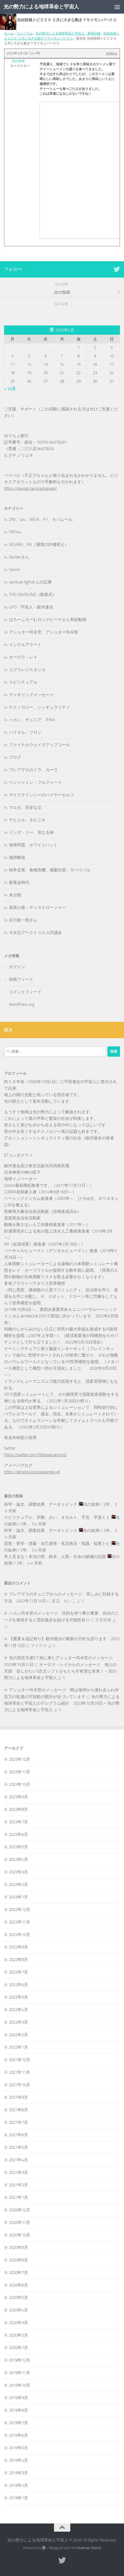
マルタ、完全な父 (25, 807)
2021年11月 (19, 2072)
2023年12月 (19, 1759)
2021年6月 (18, 2134)
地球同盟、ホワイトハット (33, 845)
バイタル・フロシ (25, 732)
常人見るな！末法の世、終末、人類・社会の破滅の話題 (55, 1556)
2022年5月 (18, 1997)
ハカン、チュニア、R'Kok (32, 719)
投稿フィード (21, 979)
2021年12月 (19, 2059)
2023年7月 (18, 1821)
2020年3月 (18, 2322)
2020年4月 (18, 2310)
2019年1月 (18, 2497)
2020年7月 (18, 2272)
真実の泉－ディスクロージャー (37, 907)
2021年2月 (18, 2184)
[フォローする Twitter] (116, 269)
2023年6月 (18, 1834)
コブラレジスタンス (27, 669)
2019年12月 (19, 2360)
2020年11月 (19, 2222)
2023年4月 (18, 1859)
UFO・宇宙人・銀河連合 (31, 607)
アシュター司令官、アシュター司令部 (43, 632)
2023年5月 (18, 1847)
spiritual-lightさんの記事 (30, 582)
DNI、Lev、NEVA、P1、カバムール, (41, 519)
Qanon (14, 569)
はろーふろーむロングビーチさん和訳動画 (47, 619)
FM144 (15, 532)
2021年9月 (18, 2097)
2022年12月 (19, 1909)
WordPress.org (21, 1004)
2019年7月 (18, 2422)
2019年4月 (18, 2460)
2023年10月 (19, 1784)
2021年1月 (18, 2197)
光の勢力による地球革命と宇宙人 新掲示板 (68, 33)
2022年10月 (19, 1934)
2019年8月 (18, 2410)
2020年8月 (18, 2260)
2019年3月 (18, 2472)
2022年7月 (18, 1972)
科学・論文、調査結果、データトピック (40, 1504)
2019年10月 (19, 2385)
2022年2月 (18, 2034)
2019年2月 (18, 2485)
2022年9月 (18, 1947)
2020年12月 (19, 2210)
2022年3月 (18, 2022)
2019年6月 (18, 2435)
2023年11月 (19, 1771)
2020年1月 (18, 2347)
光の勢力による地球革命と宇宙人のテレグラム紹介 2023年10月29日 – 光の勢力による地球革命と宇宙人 (62, 1703)
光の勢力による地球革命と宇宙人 (41, 7)
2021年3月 (18, 2172)
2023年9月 (18, 1796)
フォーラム (25, 33)
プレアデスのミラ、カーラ (33, 769)
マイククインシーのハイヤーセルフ (41, 794)
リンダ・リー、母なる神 (31, 832)
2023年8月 (18, 1809)
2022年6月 (18, 1984)
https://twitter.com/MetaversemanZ (35, 1454)
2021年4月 (18, 2159)
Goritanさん (19, 557)
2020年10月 (19, 2235)
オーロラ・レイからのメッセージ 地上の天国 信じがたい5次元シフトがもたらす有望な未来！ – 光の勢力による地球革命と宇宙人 (60, 1671)
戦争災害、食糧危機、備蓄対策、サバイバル (49, 870)
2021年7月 (18, 2122)
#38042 (111, 53)
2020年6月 (18, 2285)
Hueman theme (89, 2548)
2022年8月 (18, 1959)
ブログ (15, 757)
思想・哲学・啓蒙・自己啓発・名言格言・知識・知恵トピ (57, 1543)
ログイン (17, 966)
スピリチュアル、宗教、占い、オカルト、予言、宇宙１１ (57, 1517)
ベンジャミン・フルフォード (35, 782)
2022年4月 (18, 2009)
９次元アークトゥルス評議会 (35, 932)
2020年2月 (18, 2335)
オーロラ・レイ (23, 657)
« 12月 (10, 388)
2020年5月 (18, 2297)
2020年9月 (18, 2247)
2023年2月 (18, 1884)
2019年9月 (18, 2397)
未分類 (15, 895)
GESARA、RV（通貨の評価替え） (39, 544)
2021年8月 (18, 2109)
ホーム (9, 33)
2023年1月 (18, 1897)
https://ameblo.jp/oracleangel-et (32, 1472)
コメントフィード (25, 991)
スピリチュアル (23, 682)
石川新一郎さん (23, 920)
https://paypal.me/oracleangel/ (30, 488)
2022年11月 (19, 1922)
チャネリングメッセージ (31, 694)
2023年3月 (18, 1872)
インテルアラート (25, 644)
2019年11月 (19, 2372)
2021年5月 (18, 2147)
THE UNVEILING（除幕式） (32, 594)
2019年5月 (18, 2447)
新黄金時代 (19, 882)
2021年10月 (19, 2084)
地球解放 (17, 857)
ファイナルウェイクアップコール (39, 744)
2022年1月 (18, 2047)
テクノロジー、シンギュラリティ (39, 707)
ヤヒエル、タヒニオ (27, 819)
